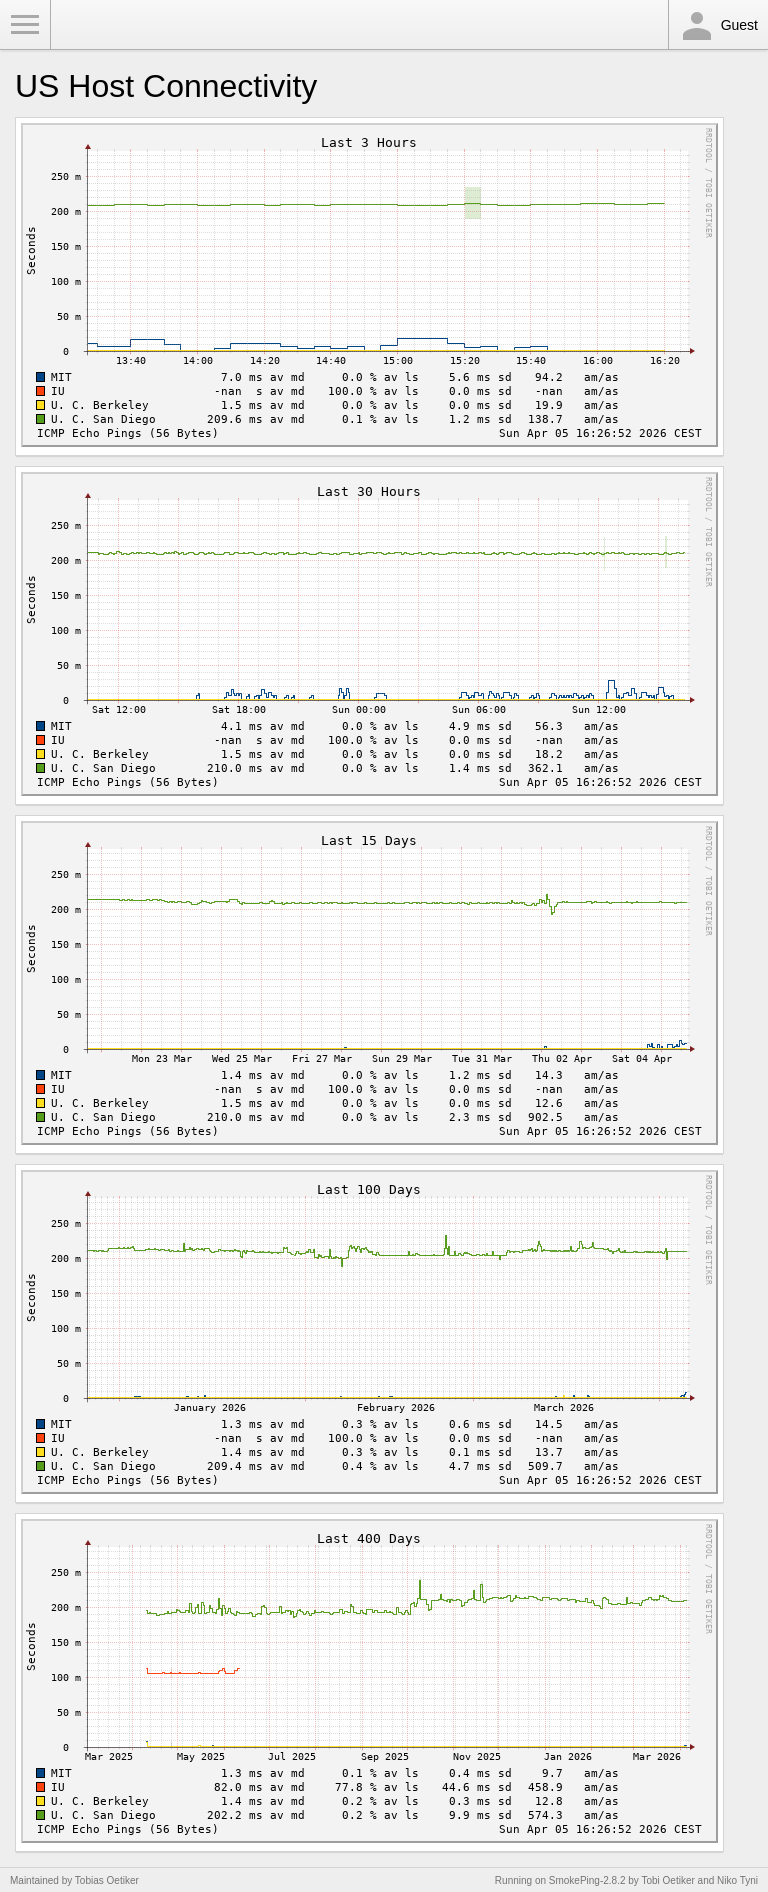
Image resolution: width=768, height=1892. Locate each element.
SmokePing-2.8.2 (587, 1880)
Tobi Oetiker (667, 1880)
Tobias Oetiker (107, 1880)
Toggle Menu (25, 25)
